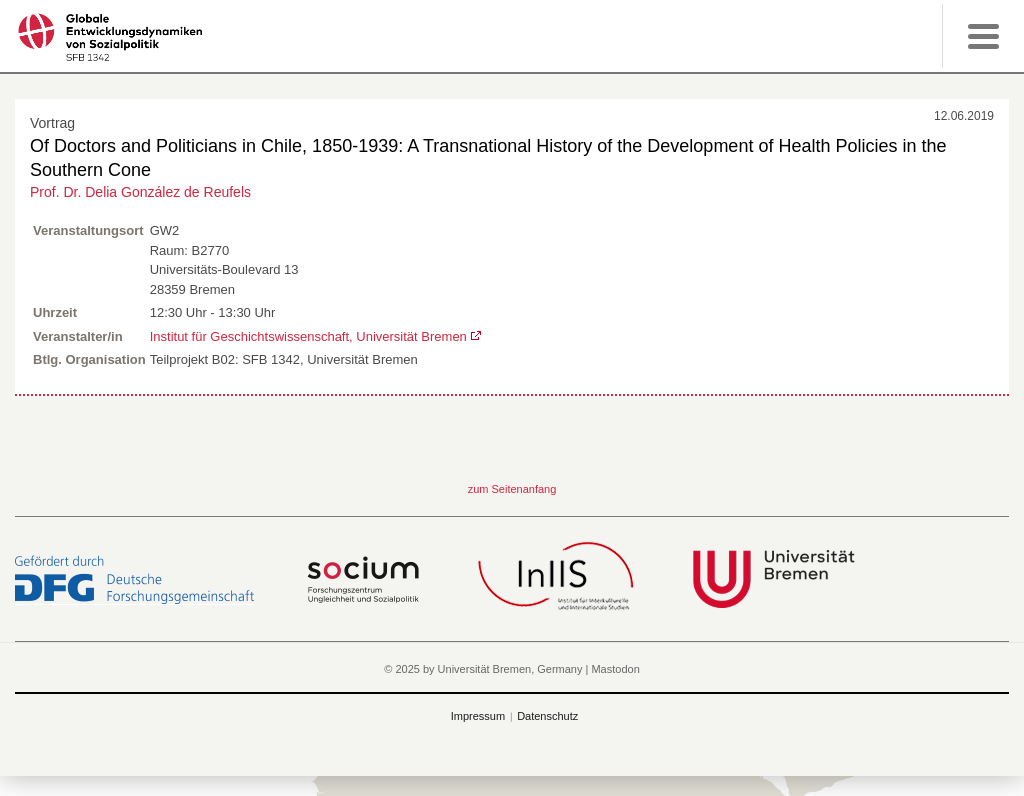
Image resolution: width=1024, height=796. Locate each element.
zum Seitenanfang (512, 489)
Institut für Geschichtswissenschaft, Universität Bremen (308, 336)
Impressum (478, 716)
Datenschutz (547, 716)
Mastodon (615, 669)
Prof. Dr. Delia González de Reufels (140, 192)
